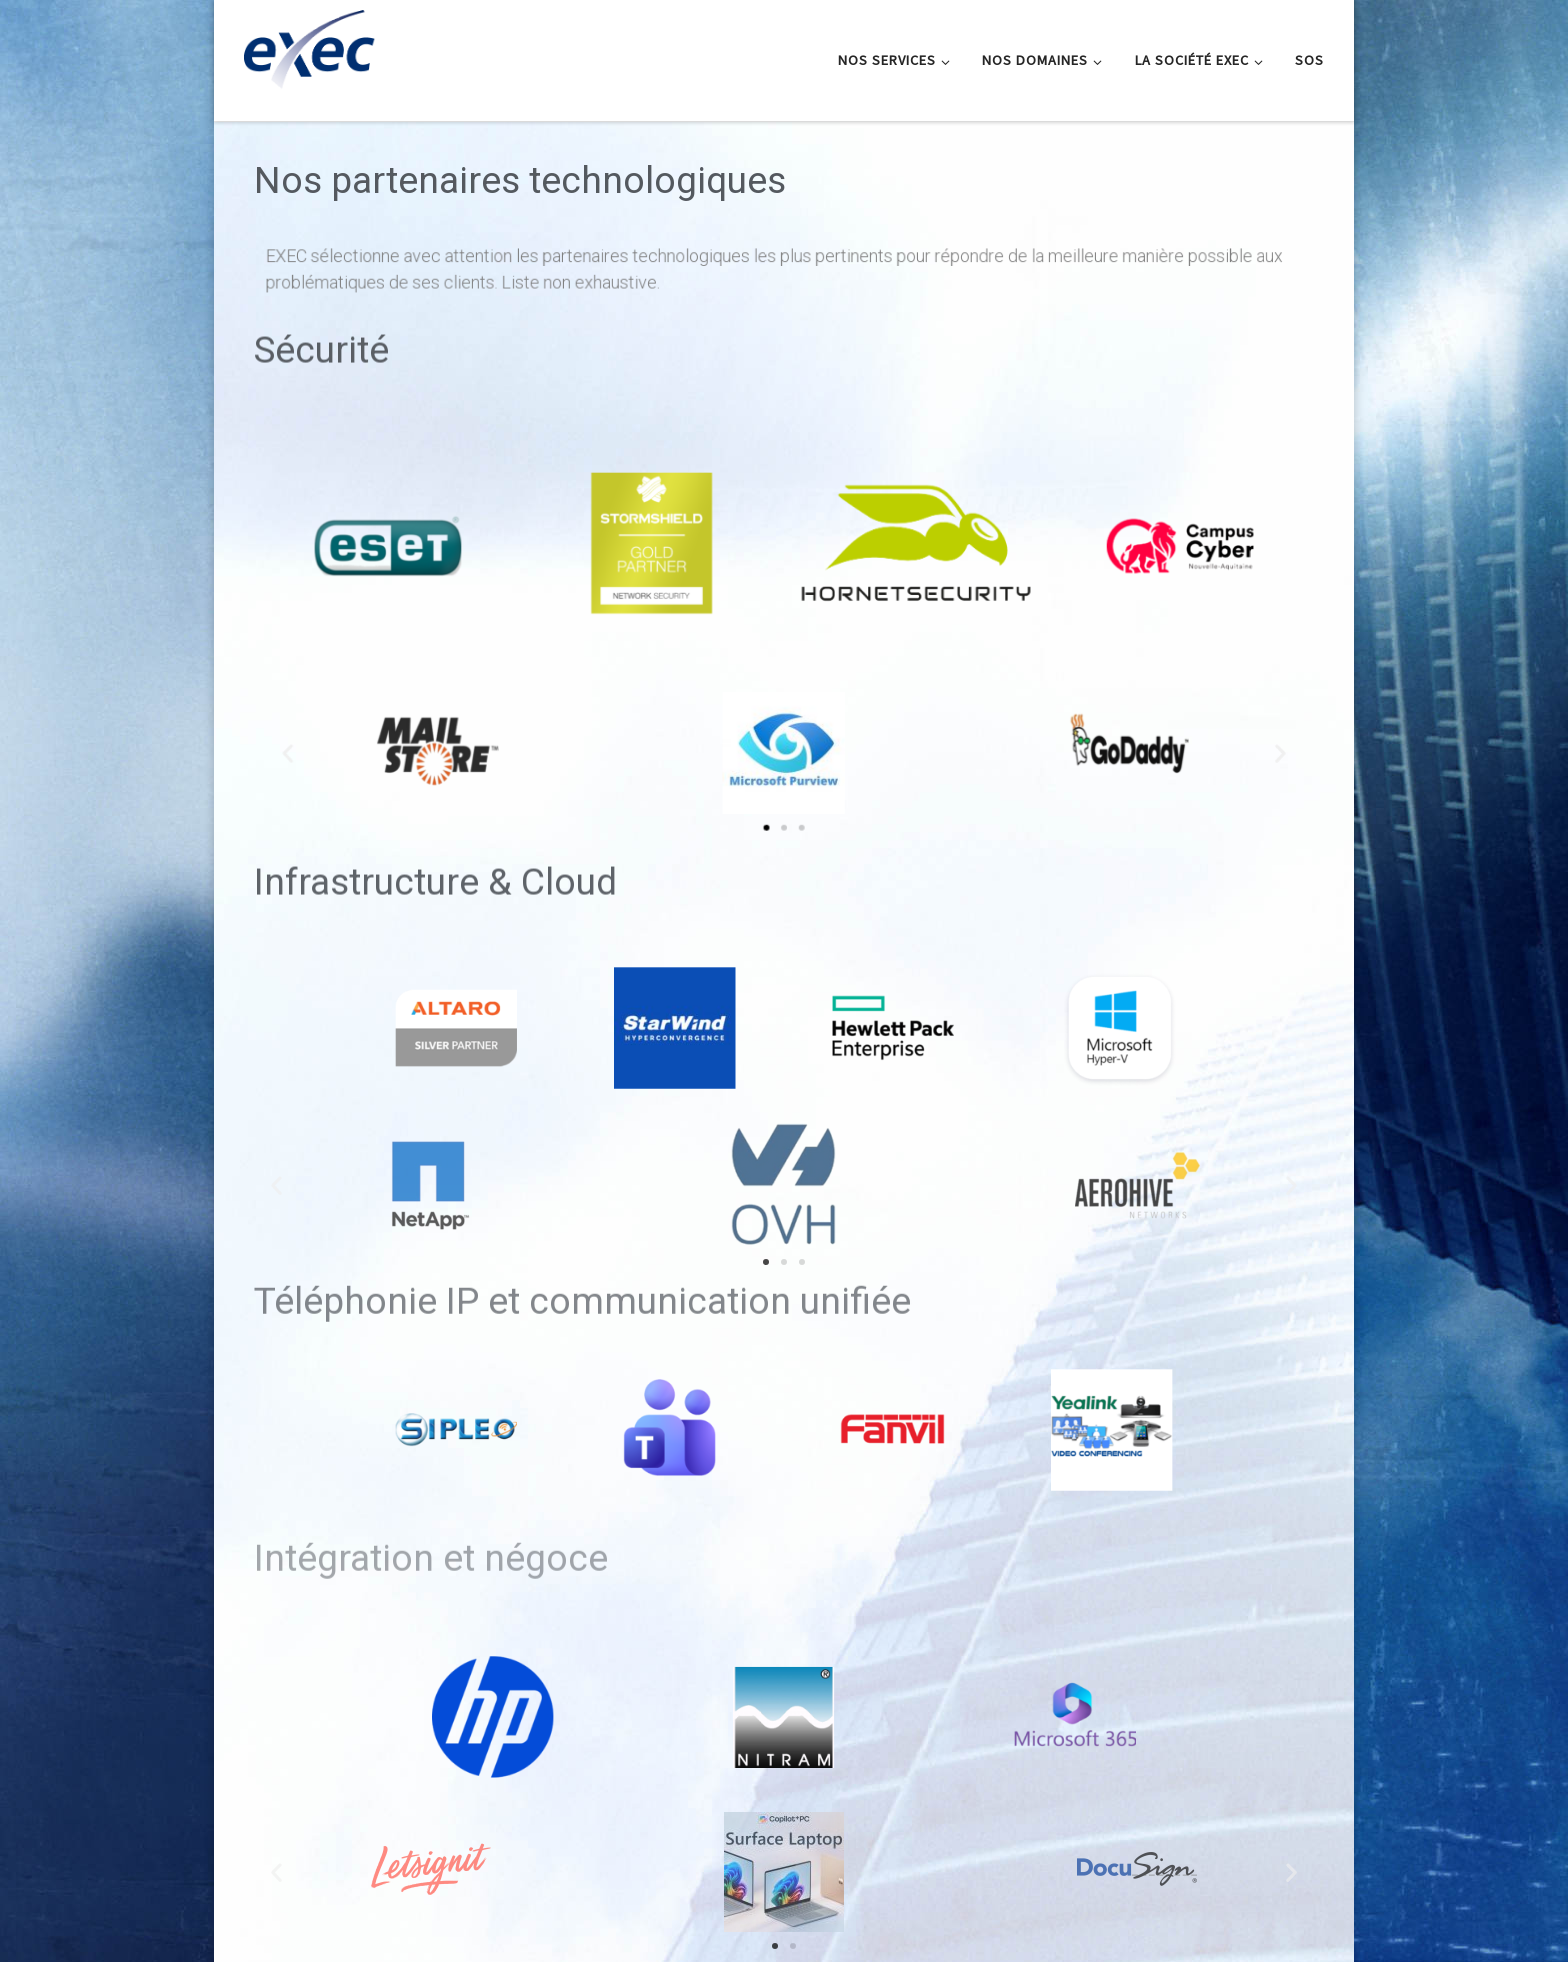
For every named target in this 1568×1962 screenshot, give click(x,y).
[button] (797, 820)
